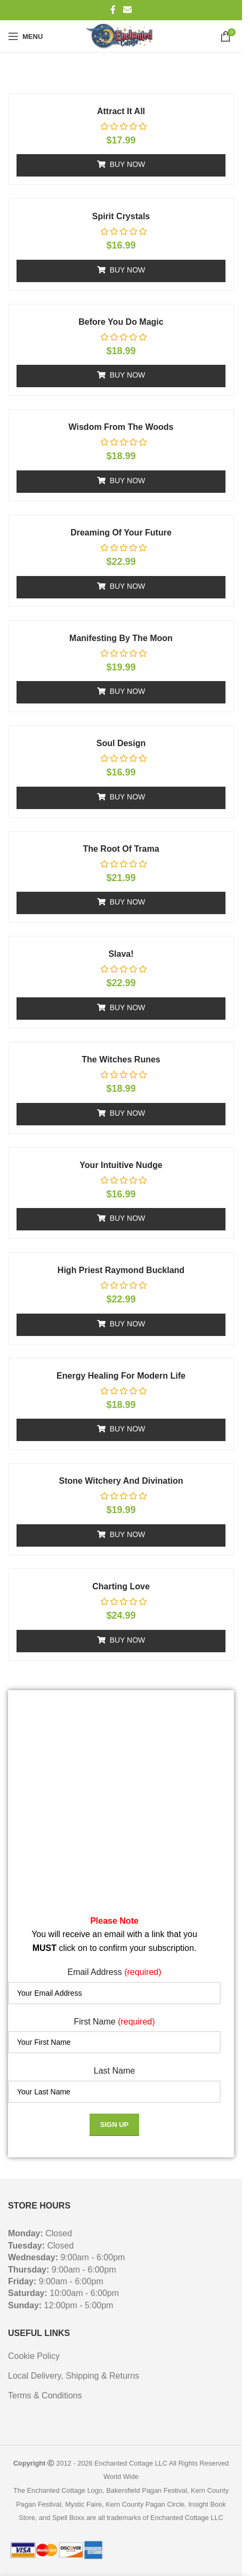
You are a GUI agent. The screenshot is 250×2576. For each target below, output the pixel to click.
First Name (114, 2021)
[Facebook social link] (113, 10)
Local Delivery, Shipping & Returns (73, 2375)
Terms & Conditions (45, 2395)
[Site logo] (121, 36)
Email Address (114, 1972)
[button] (121, 165)
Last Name (114, 2070)
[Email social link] (127, 10)
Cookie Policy (34, 2356)
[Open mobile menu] (25, 36)
